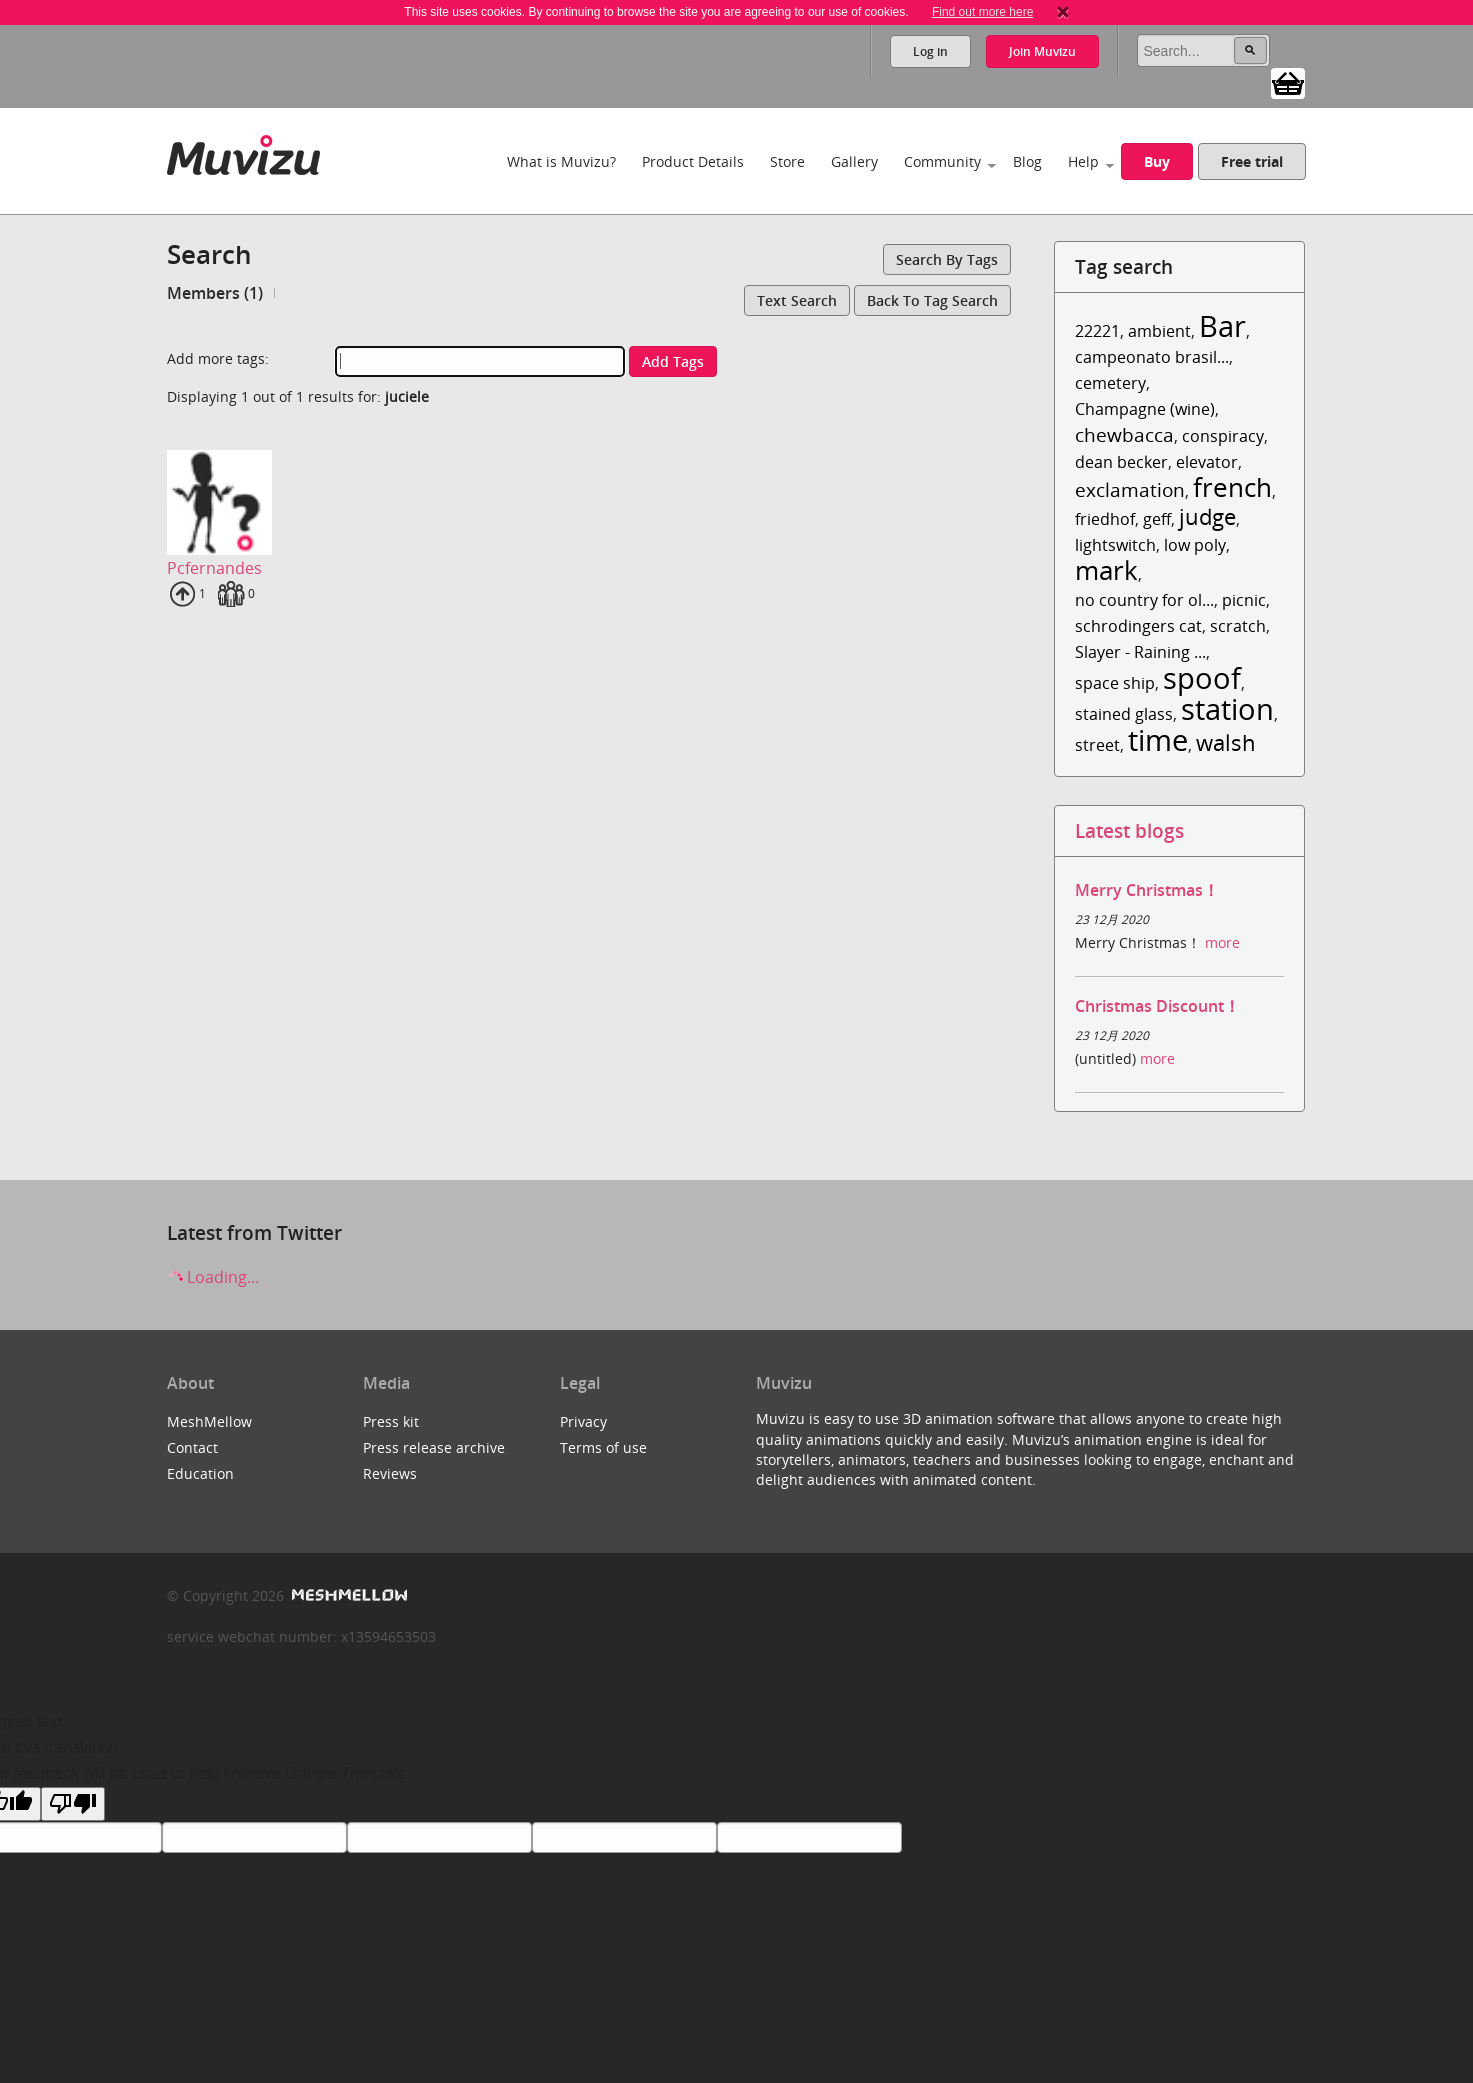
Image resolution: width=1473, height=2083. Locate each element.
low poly (1195, 545)
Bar (1222, 325)
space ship (1115, 683)
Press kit (391, 1421)
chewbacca (1124, 434)
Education (200, 1473)
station (1227, 708)
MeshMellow (209, 1421)
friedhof (1105, 519)
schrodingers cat (1138, 626)
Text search (797, 300)
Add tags (673, 361)
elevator (1207, 462)
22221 (1097, 331)
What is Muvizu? (561, 161)
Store (787, 161)
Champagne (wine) (1145, 409)
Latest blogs (1129, 830)
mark (1106, 570)
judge (1207, 516)
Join (1042, 51)
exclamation (1130, 489)
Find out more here (982, 12)
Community (942, 161)
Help (1083, 161)
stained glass (1124, 714)
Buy (1157, 161)
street (1097, 745)
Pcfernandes (214, 568)
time (1158, 739)
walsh (1226, 742)
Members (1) (215, 293)
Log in (930, 51)
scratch (1238, 626)
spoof (1202, 677)
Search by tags (947, 259)
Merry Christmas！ (1147, 890)
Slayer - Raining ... (1140, 652)
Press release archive (434, 1447)
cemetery (1110, 383)
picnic (1244, 600)
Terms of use (603, 1447)
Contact (192, 1447)
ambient (1159, 331)
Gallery (854, 161)
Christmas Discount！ (1157, 1006)
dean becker (1121, 462)
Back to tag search (932, 300)
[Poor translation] (73, 1804)
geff (1157, 519)
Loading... (213, 1277)
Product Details (693, 161)
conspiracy (1223, 436)
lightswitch (1115, 545)
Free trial (1252, 161)
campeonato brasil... (1152, 357)
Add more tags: (218, 358)
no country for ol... (1144, 600)
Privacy (583, 1421)
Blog (1027, 161)
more (1222, 942)
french (1232, 487)
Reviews (390, 1473)
